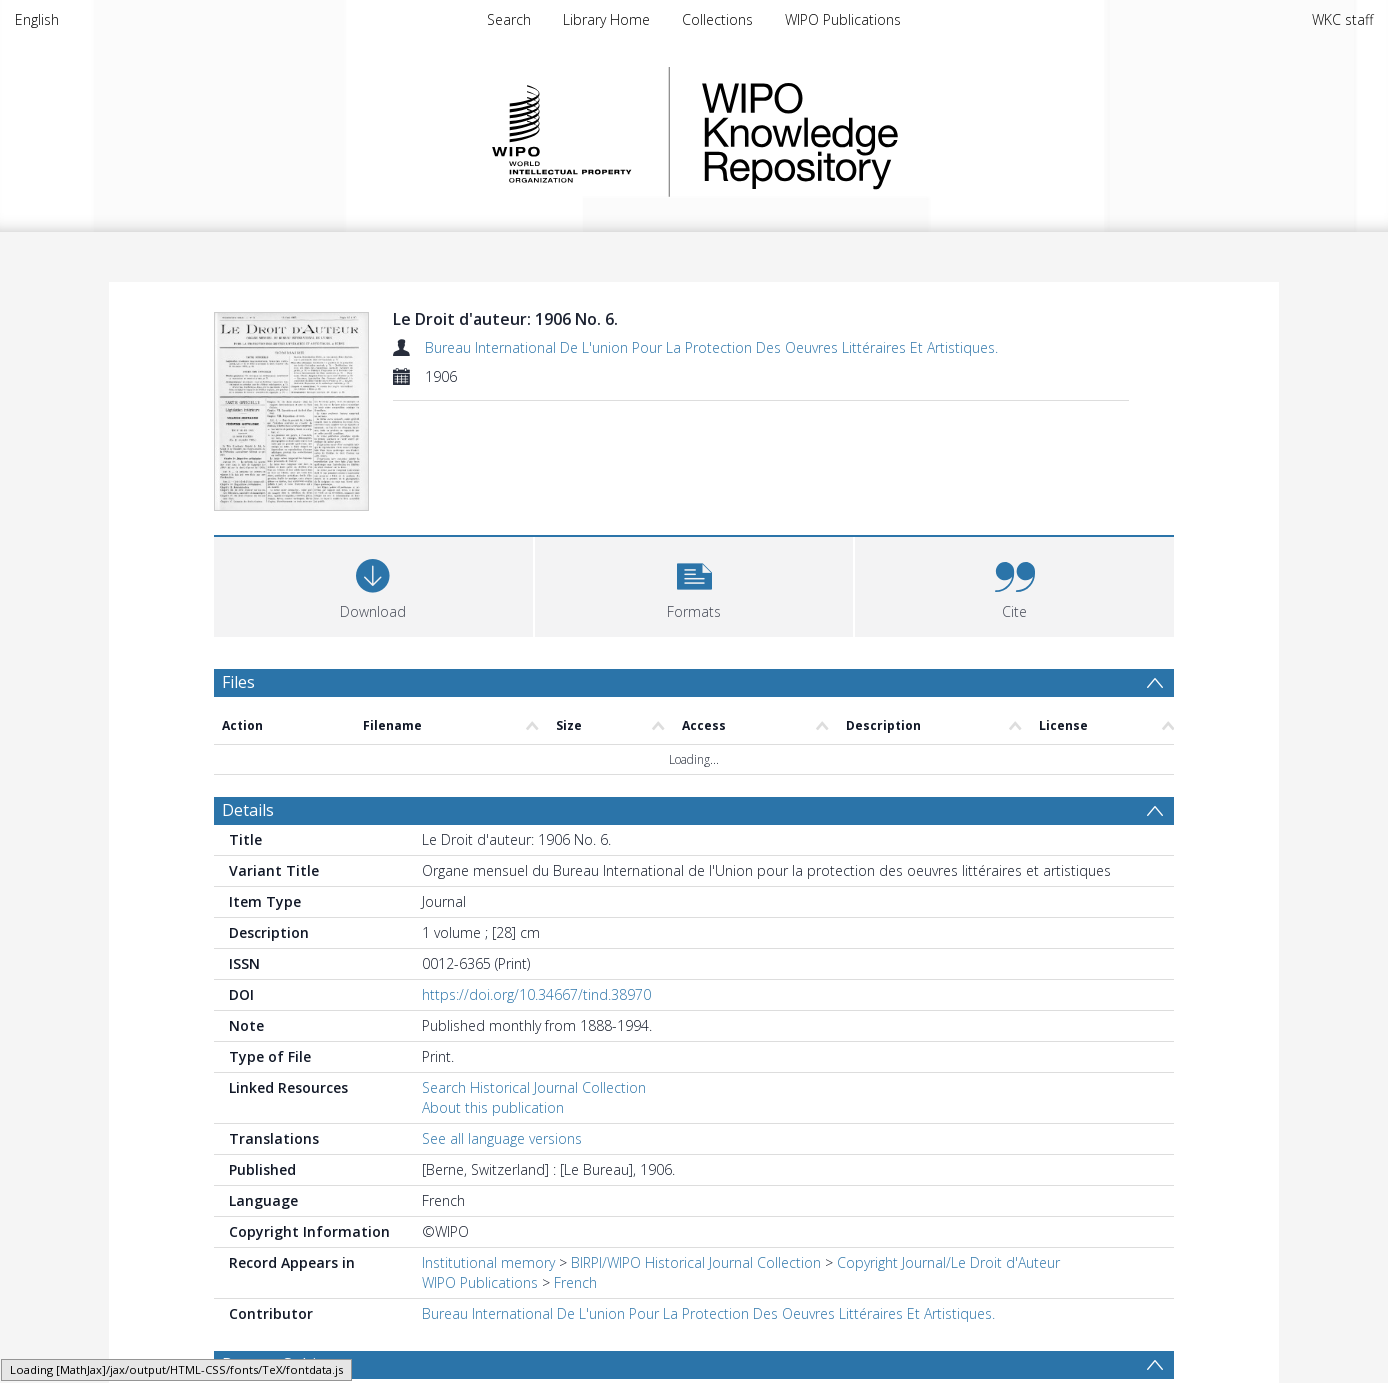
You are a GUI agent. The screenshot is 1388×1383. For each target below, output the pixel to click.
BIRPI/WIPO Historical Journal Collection (696, 1262)
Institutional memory (488, 1262)
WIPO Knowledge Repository (882, 132)
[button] (694, 584)
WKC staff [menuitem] (1342, 19)
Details (248, 810)
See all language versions (502, 1138)
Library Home (606, 19)
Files (238, 682)
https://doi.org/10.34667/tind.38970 (536, 994)
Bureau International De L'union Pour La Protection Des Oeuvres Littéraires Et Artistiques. (711, 347)
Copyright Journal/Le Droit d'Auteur (948, 1262)
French (575, 1282)
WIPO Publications (843, 19)
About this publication (493, 1107)
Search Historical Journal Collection (534, 1087)
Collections (717, 19)
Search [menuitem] (509, 19)
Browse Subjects (284, 1364)
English (37, 19)
